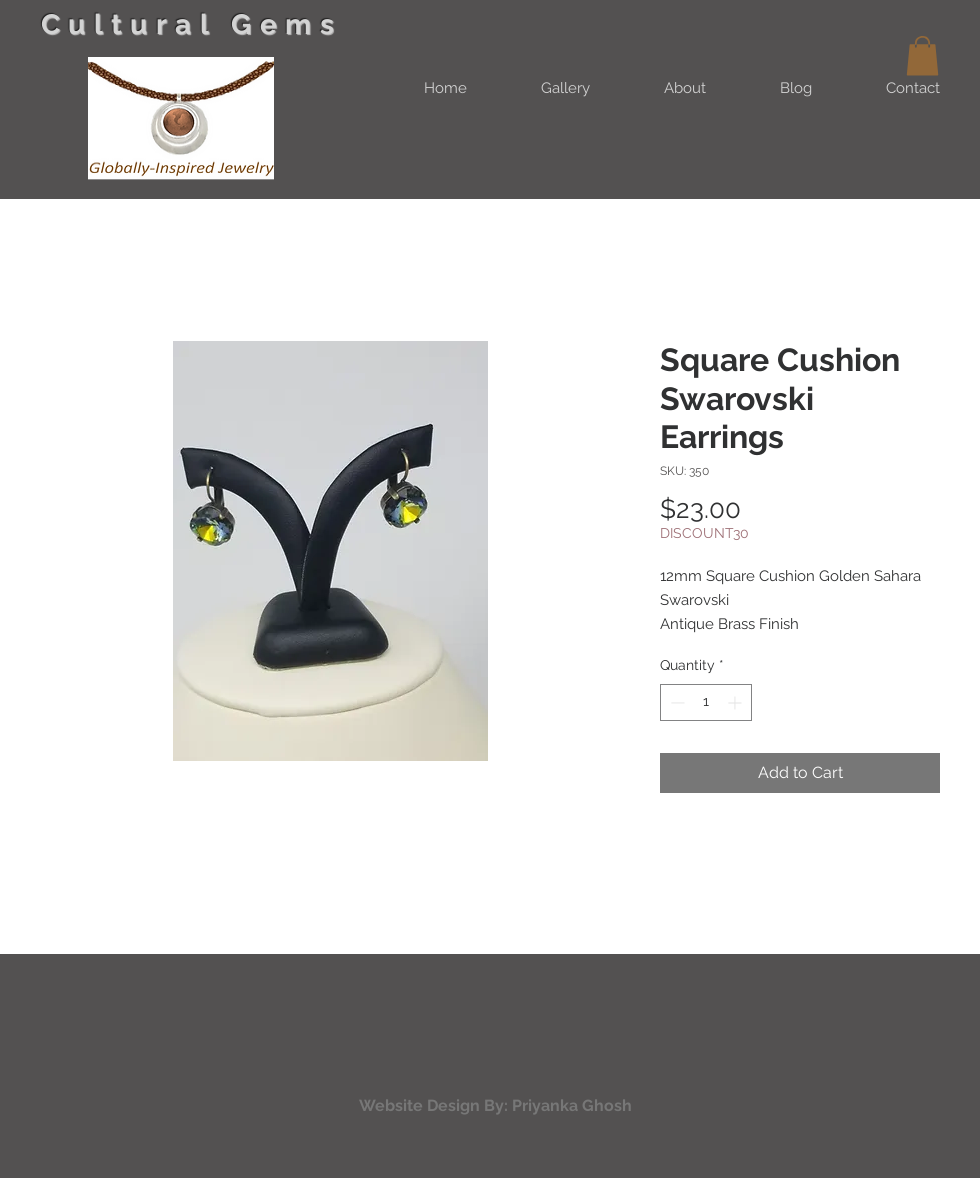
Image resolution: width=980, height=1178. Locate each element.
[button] (922, 55)
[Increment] (736, 702)
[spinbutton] (706, 702)
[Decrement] (675, 702)
